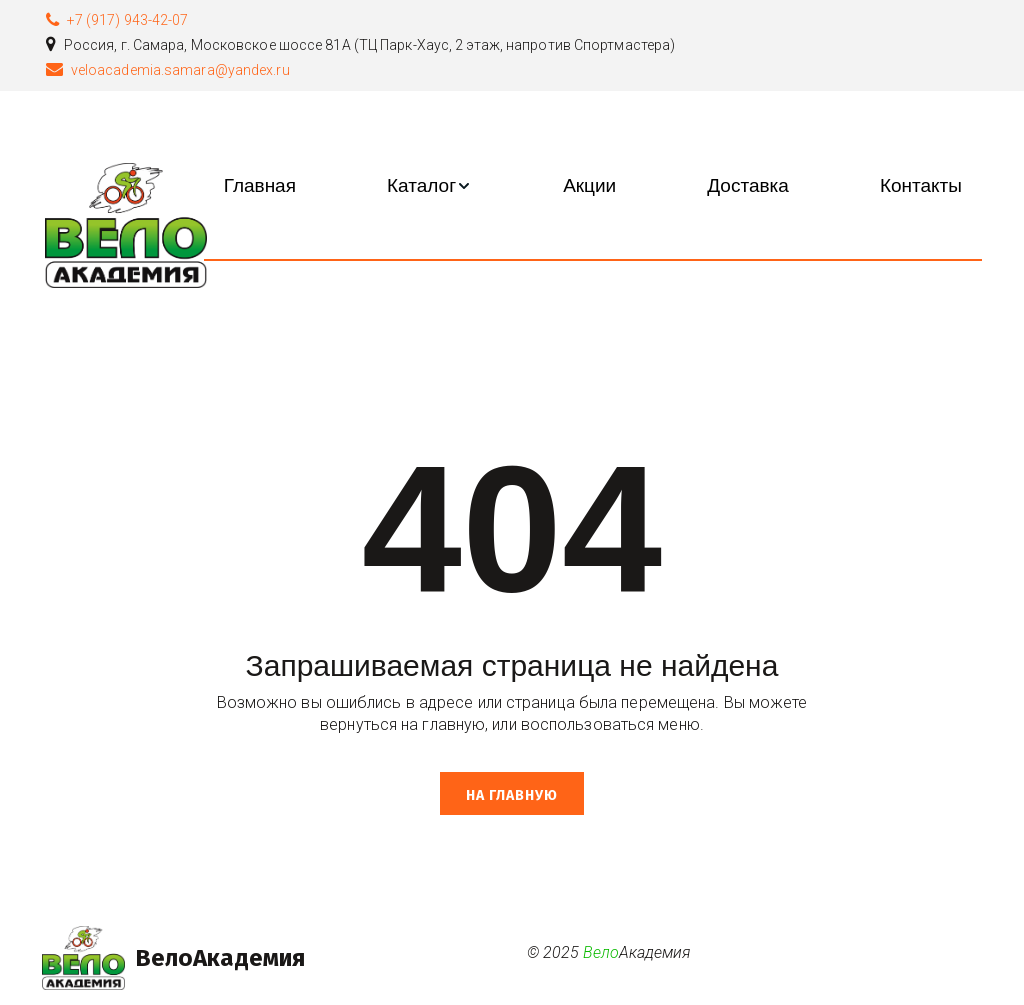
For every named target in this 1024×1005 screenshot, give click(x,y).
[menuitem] (260, 185)
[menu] (593, 185)
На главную (512, 795)
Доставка (748, 185)
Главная (260, 185)
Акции (589, 185)
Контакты (921, 185)
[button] (429, 185)
